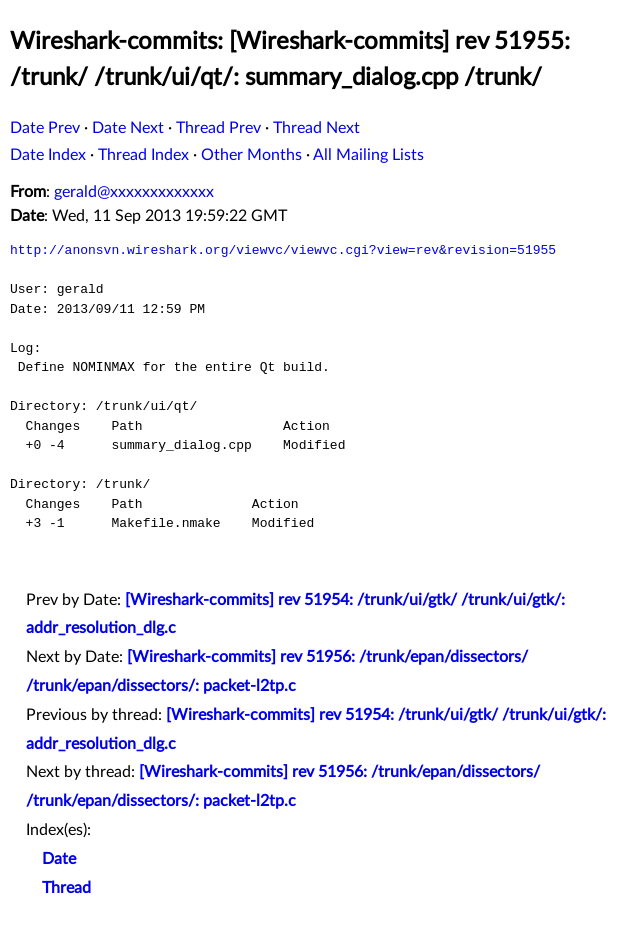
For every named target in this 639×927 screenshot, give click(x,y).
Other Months (251, 155)
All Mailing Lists (368, 155)
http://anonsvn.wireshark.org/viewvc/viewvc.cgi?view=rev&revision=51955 (283, 250)
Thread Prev (218, 128)
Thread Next (316, 128)
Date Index (48, 155)
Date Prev (45, 128)
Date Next (128, 128)
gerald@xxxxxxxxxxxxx (134, 192)
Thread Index (143, 155)
